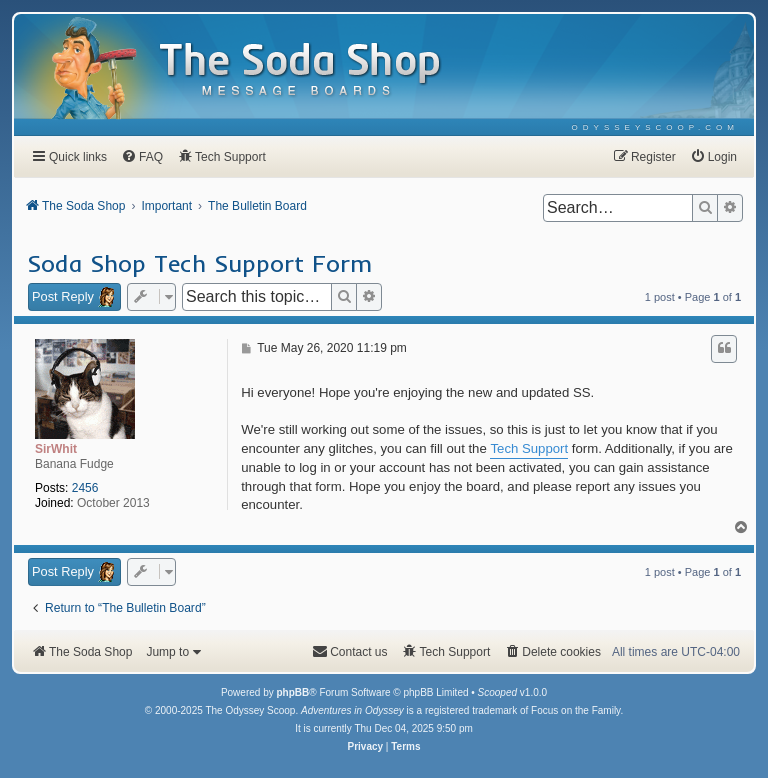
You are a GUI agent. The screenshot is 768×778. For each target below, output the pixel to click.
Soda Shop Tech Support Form (199, 263)
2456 (85, 488)
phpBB (292, 692)
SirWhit (56, 449)
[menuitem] (655, 127)
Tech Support (529, 448)
